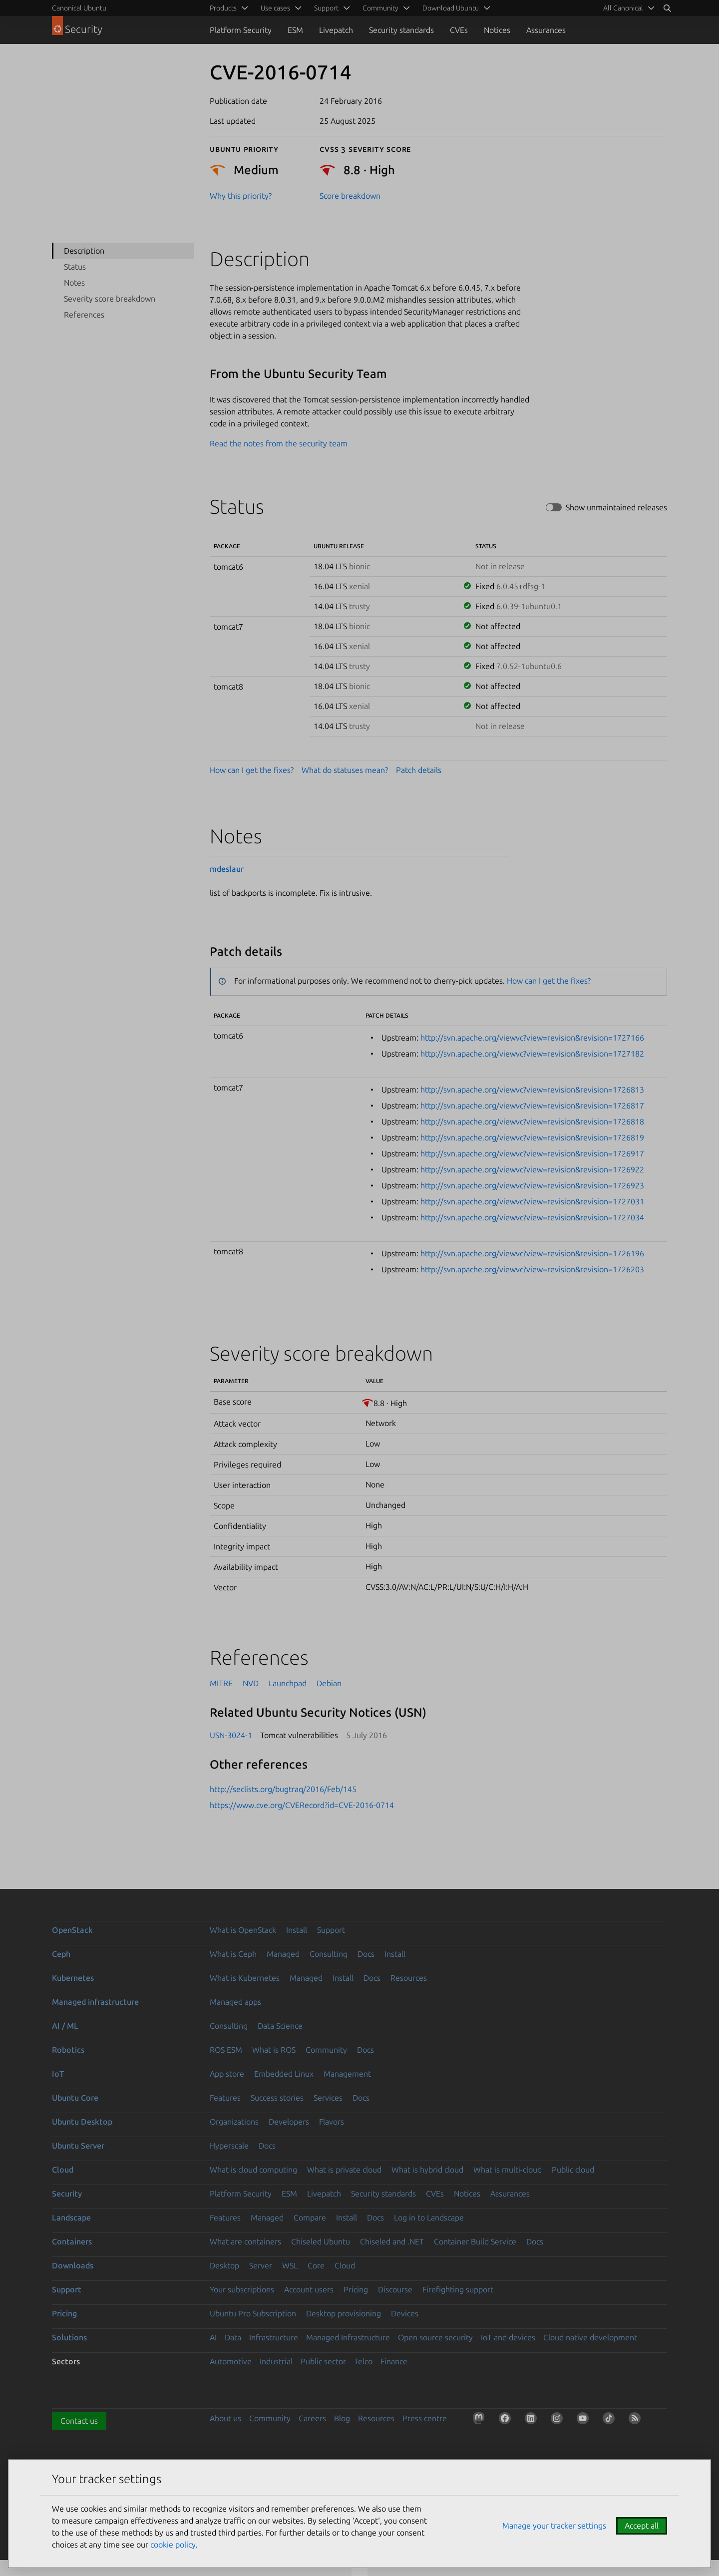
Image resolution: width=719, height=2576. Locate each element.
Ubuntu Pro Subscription (253, 2313)
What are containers (245, 2241)
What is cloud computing (253, 2169)
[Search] (667, 8)
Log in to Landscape (429, 2217)
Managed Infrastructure (348, 2337)
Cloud (62, 2169)
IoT (58, 2073)
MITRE (221, 1683)
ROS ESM (226, 2049)
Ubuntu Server (78, 2145)
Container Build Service (475, 2241)
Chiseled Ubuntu (320, 2241)
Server (260, 2265)
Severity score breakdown (109, 298)
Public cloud (573, 2169)
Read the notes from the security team (279, 443)
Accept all (642, 2525)
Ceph (61, 1953)
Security (67, 2193)
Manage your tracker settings (554, 2525)
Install (296, 1929)
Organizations (234, 2121)
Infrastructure (273, 2337)
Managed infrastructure (95, 2001)
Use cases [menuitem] (275, 8)
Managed (283, 1953)
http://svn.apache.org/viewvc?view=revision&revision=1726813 (532, 1089)
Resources (408, 1977)
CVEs (459, 29)
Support (331, 1929)
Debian (329, 1683)
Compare (310, 2217)
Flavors (331, 2121)
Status (75, 266)
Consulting (329, 1953)
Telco (363, 2361)
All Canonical (623, 8)
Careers (312, 2418)
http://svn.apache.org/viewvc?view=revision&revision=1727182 (532, 1053)
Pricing (356, 2289)
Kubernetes (73, 1977)
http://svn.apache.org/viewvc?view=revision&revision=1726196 (532, 1253)
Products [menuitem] (223, 8)
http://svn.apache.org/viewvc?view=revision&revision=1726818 (532, 1121)
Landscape (71, 2217)
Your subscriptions (242, 2289)
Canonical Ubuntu (79, 8)
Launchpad (288, 1683)
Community (326, 2049)
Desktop (224, 2265)
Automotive (231, 2361)
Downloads (72, 2265)
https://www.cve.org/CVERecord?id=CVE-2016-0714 (302, 1805)
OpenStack (72, 1929)
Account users (309, 2289)
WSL (290, 2265)
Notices (497, 29)
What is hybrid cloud (427, 2169)
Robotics (68, 2049)
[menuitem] (627, 8)
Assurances (546, 29)
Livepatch (336, 29)
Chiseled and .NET (392, 2241)
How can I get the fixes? (252, 769)
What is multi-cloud (507, 2169)
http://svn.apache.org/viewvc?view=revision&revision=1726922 (532, 1169)
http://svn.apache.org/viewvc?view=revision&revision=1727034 (532, 1217)
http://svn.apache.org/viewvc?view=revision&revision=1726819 (532, 1137)
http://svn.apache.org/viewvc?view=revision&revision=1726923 (532, 1185)
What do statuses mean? (345, 769)
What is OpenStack (243, 1929)
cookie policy (173, 2544)
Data (233, 2337)
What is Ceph (233, 1953)
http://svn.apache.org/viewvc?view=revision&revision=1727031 (532, 1201)
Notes (74, 282)
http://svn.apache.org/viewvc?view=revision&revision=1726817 (532, 1105)
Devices (404, 2313)
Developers (289, 2121)
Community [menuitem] (380, 8)
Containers (72, 2241)
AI (213, 2337)
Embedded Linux (284, 2073)
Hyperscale (229, 2145)
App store (227, 2073)
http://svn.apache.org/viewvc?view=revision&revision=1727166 (532, 1037)
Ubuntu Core (75, 2097)
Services (328, 2097)
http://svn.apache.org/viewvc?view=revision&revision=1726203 (532, 1269)
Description (84, 250)
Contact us (79, 2420)
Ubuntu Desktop (82, 2121)
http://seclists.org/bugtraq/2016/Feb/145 (283, 1789)
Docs (366, 1953)
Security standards (401, 29)
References (84, 314)
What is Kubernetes (245, 1977)
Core (316, 2265)
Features (225, 2097)
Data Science (280, 2025)
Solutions (69, 2337)
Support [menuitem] (326, 8)
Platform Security (241, 29)
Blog (342, 2418)
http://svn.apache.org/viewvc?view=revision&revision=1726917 (532, 1153)
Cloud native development (590, 2337)
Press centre (424, 2418)
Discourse (395, 2289)
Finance (393, 2361)
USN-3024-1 (231, 1735)
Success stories (277, 2097)
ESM (295, 29)
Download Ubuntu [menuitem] (450, 8)
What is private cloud (344, 2169)
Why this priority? (241, 195)
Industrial (276, 2361)
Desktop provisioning (343, 2313)
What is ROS (274, 2049)
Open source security (435, 2337)
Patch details (418, 769)
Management (347, 2073)
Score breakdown (350, 195)
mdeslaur (227, 868)
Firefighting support (457, 2289)
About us (225, 2418)
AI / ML (65, 2025)
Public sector (323, 2361)
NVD (251, 1683)
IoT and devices (508, 2337)
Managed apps (235, 2001)
